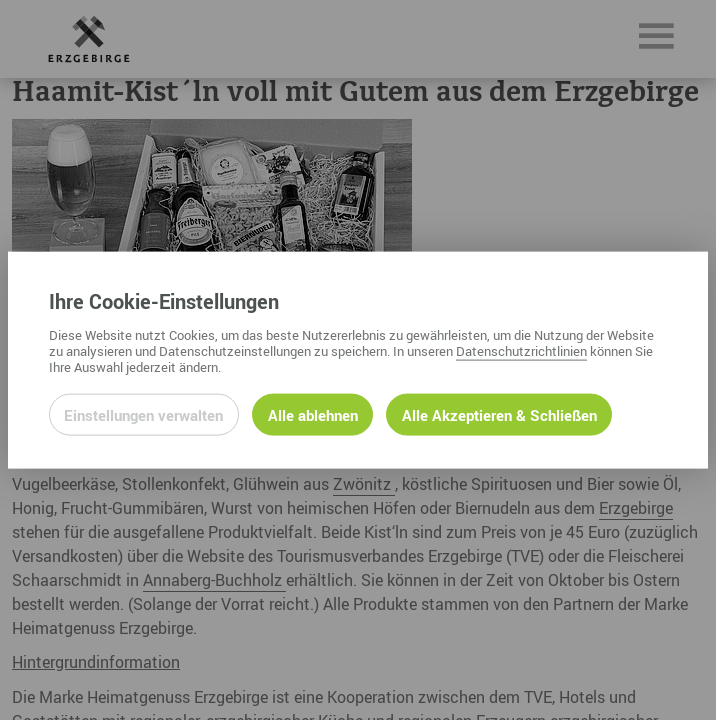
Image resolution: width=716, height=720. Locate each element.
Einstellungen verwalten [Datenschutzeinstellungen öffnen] (143, 414)
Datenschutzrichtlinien (521, 350)
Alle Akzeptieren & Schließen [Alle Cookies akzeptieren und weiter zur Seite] (499, 414)
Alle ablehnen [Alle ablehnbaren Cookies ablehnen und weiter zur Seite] (313, 414)
